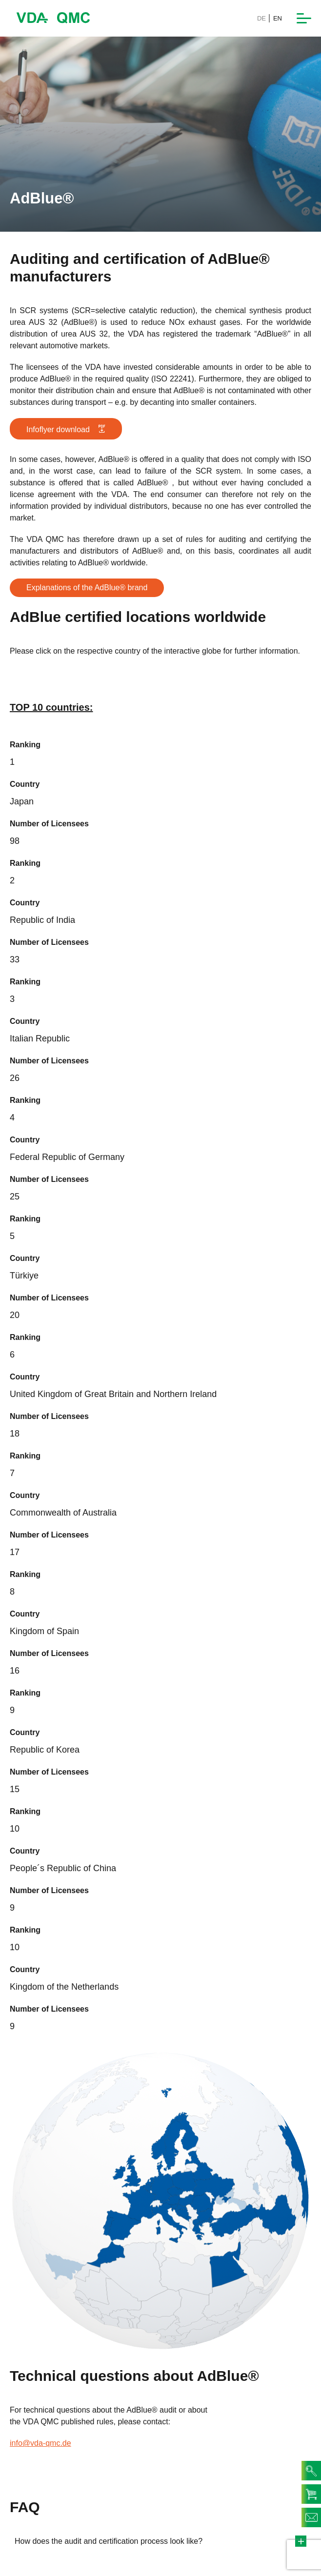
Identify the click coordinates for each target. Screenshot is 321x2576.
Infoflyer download (65, 429)
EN (277, 18)
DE (261, 18)
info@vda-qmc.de (40, 2443)
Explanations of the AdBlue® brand (86, 587)
